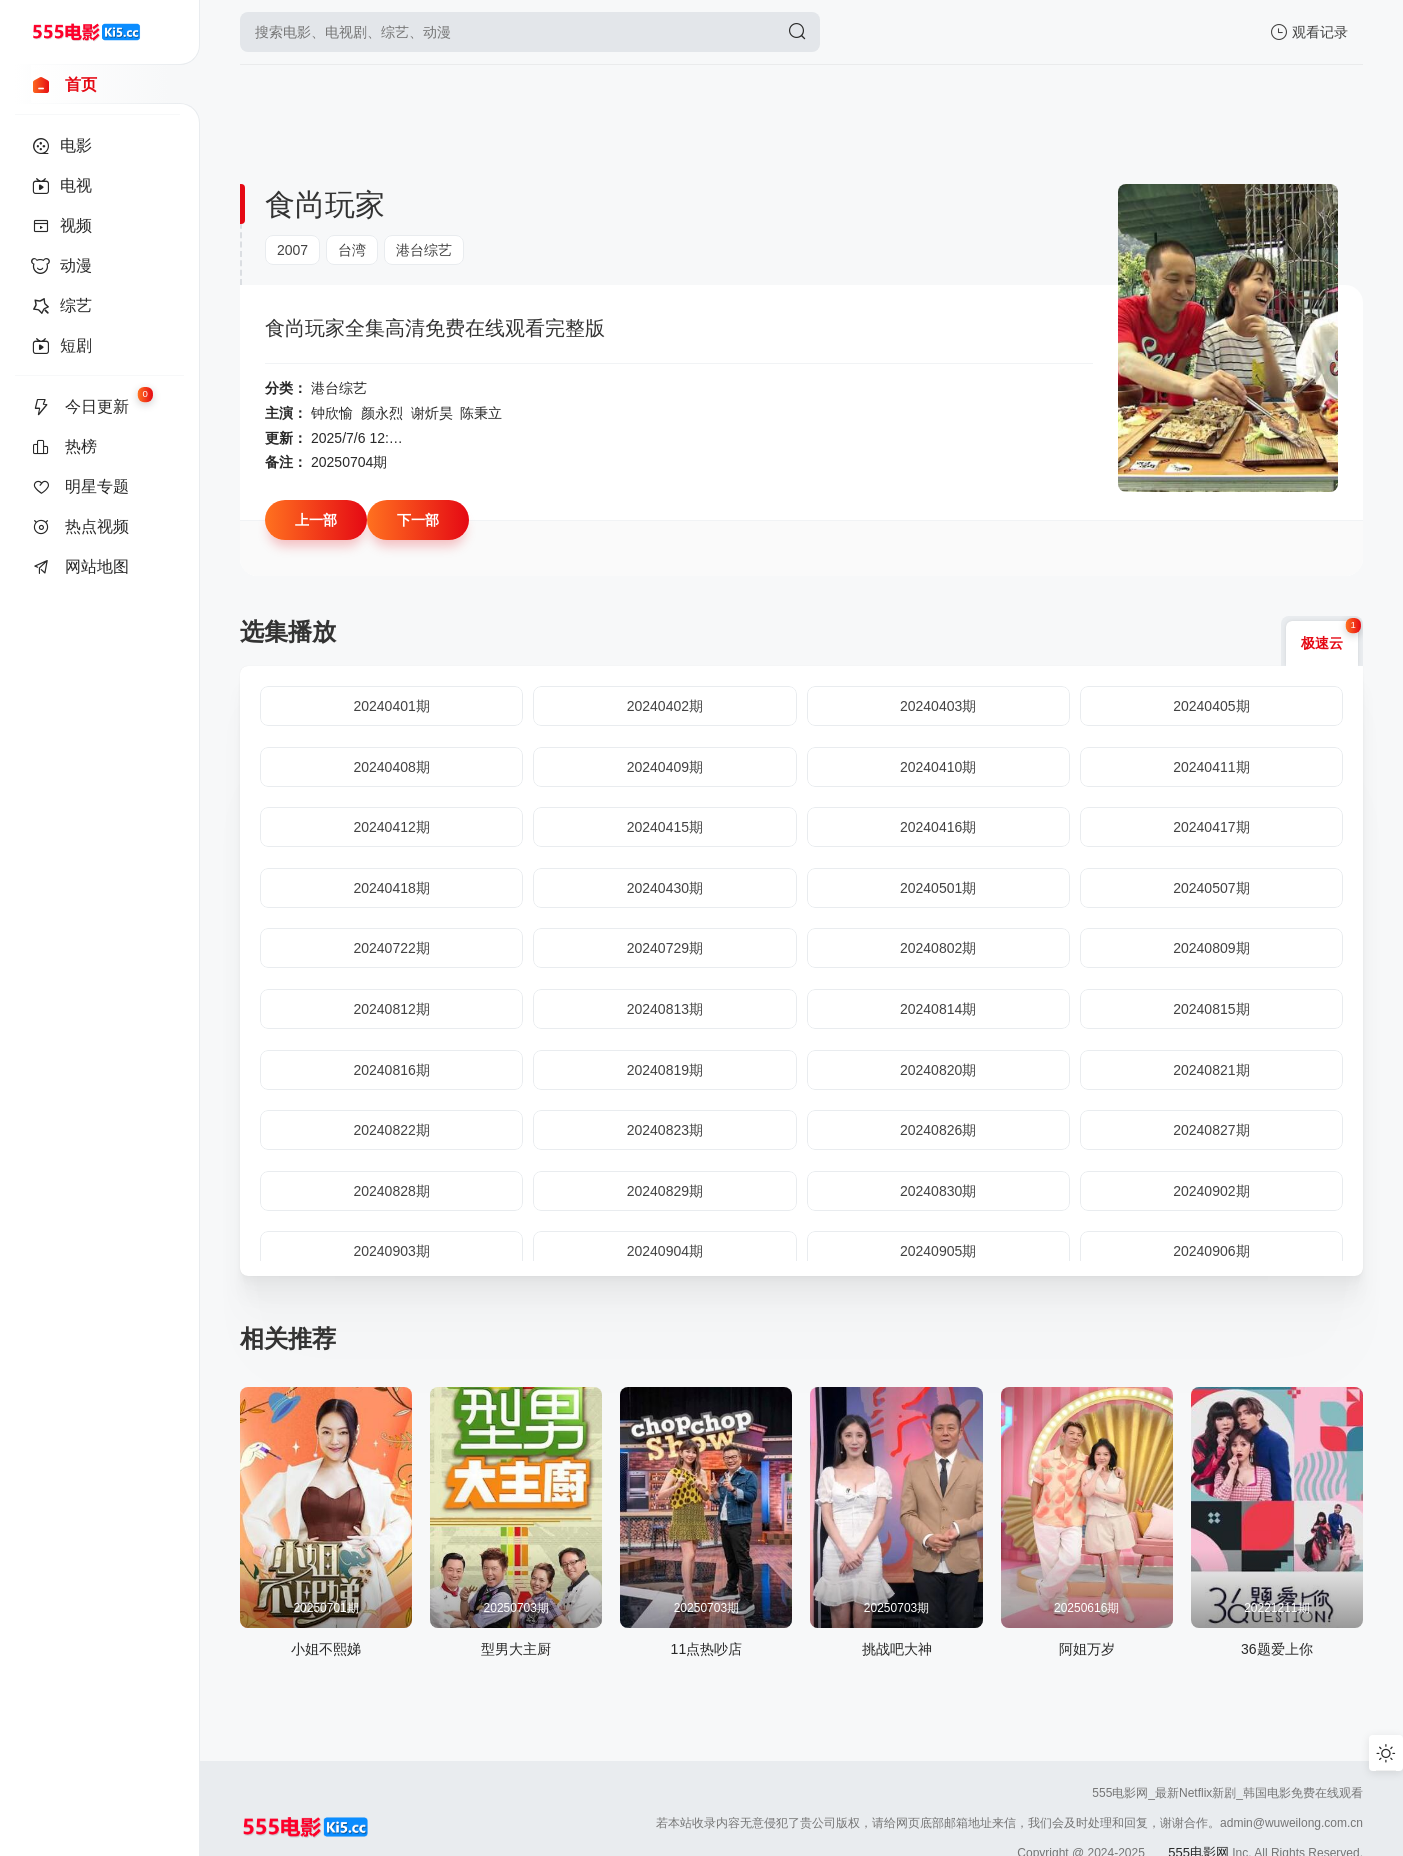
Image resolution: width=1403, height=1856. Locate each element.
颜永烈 (382, 413)
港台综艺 (424, 250)
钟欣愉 (332, 413)
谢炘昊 (432, 413)
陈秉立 (481, 413)
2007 (292, 250)
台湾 (352, 250)
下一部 (418, 520)
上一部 (316, 520)
